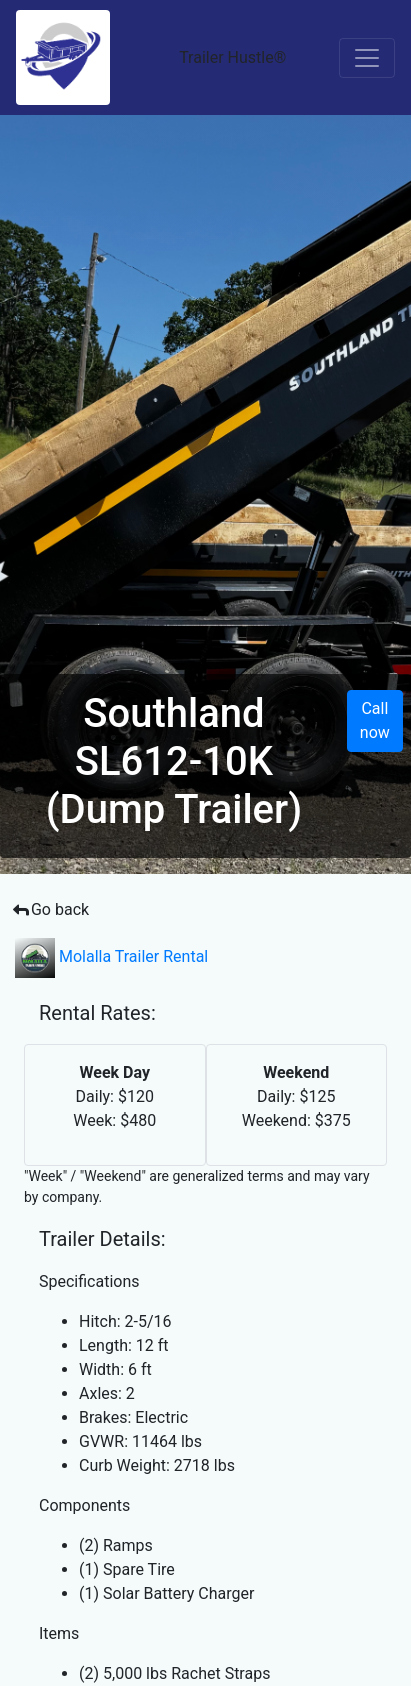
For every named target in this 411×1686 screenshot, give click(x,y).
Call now (375, 720)
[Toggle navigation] (367, 58)
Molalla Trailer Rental (111, 956)
